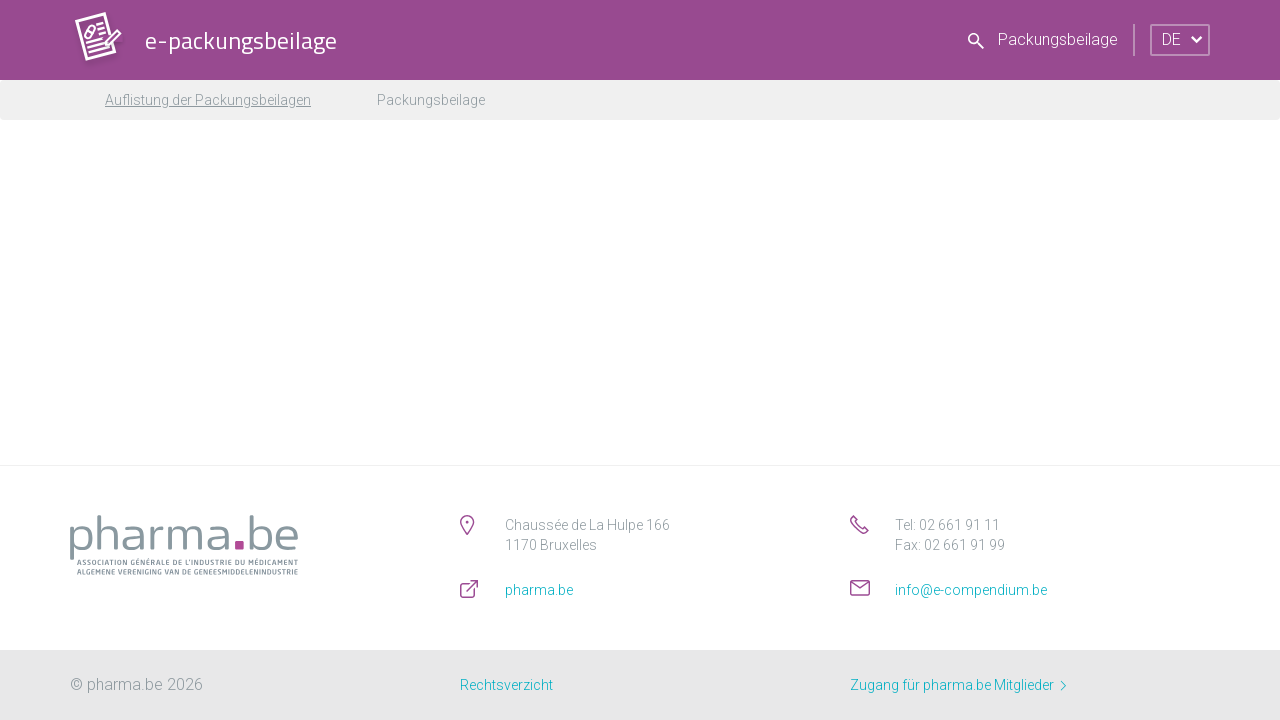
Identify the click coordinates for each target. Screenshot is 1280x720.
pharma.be (539, 590)
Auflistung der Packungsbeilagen (208, 100)
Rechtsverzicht (506, 685)
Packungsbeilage (1043, 39)
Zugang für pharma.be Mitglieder (958, 685)
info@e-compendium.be (971, 590)
